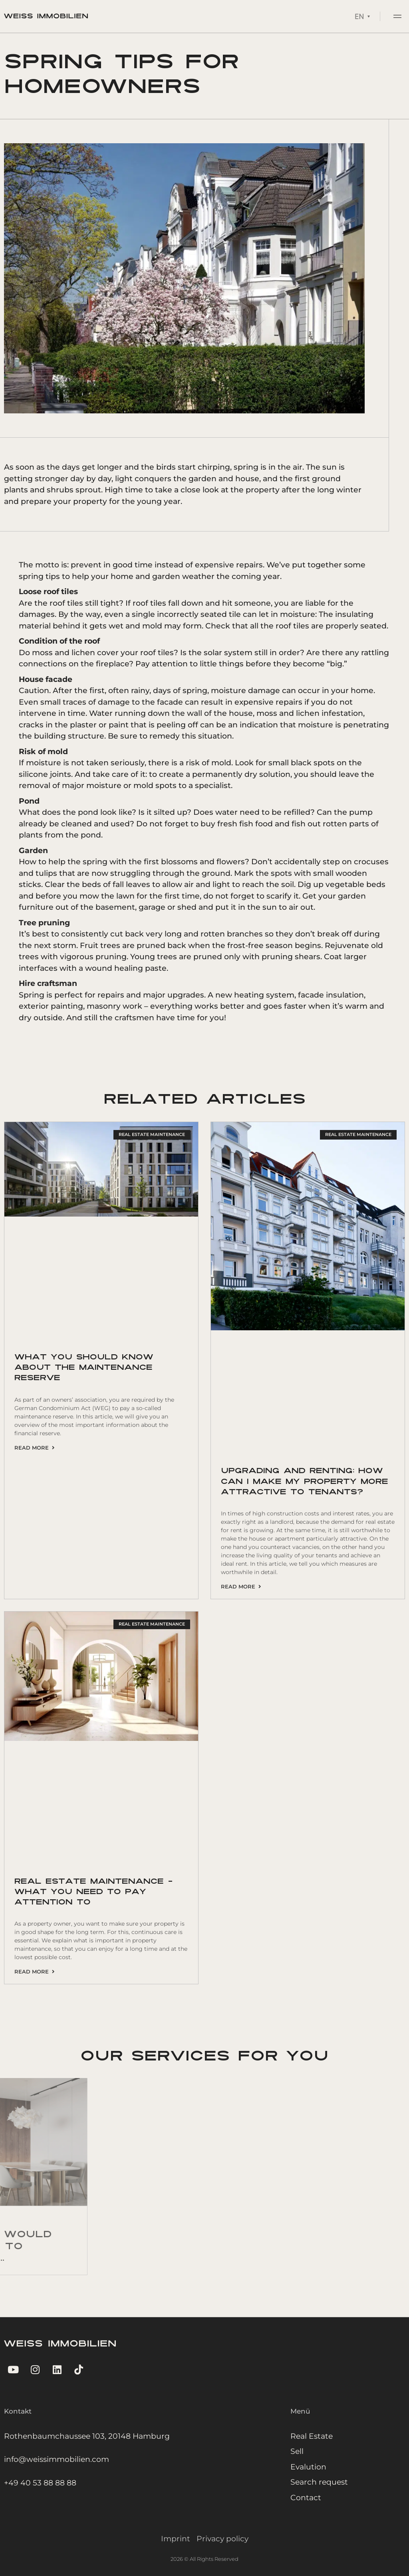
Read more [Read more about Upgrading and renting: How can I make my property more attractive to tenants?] (241, 1586)
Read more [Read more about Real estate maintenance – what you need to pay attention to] (34, 1971)
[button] (397, 14)
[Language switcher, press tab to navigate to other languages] (362, 13)
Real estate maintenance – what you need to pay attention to (93, 1892)
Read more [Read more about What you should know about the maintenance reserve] (34, 1447)
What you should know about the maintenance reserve (83, 1368)
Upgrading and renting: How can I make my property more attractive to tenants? (304, 1482)
